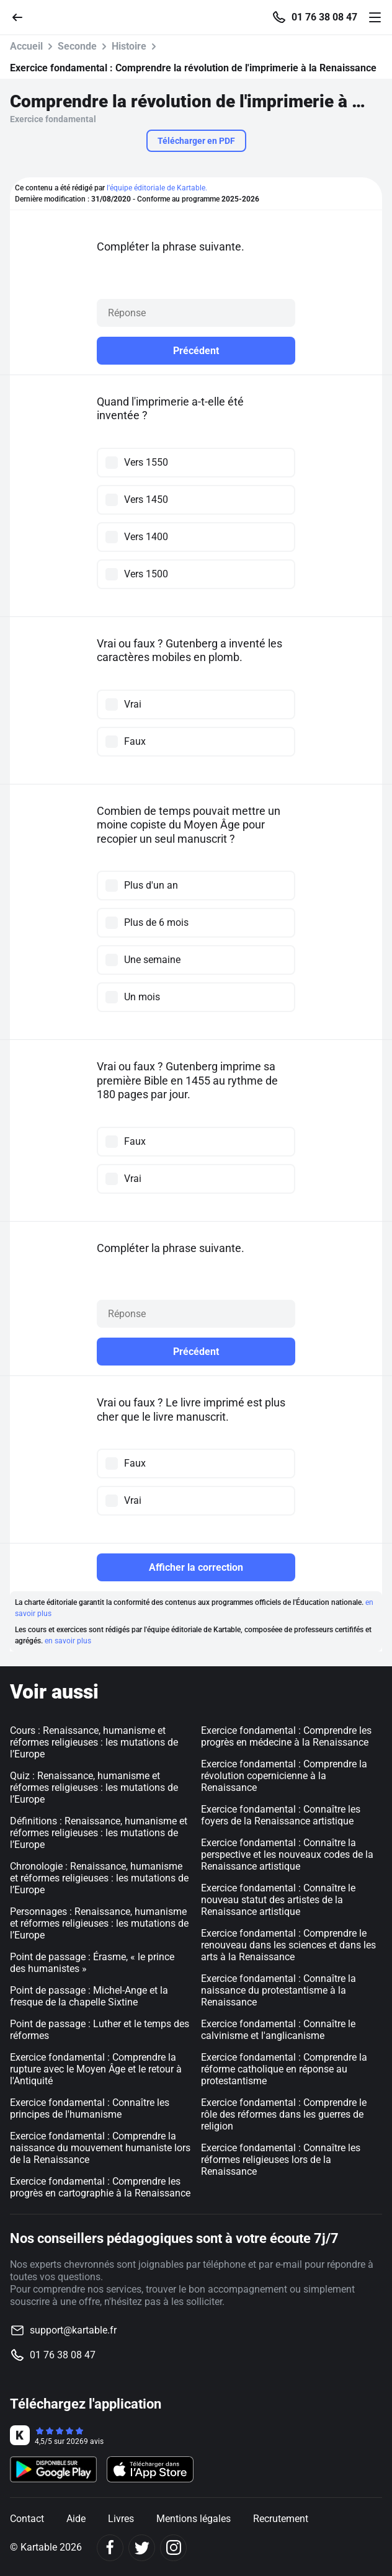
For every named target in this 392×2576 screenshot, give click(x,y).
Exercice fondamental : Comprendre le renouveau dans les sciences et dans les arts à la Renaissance (288, 1945)
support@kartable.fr (73, 2330)
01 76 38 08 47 (324, 17)
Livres (121, 2519)
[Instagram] (173, 2547)
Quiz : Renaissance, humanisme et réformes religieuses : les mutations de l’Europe (94, 1787)
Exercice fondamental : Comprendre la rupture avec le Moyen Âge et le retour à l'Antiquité (96, 2069)
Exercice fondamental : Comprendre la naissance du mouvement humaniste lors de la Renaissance (100, 2147)
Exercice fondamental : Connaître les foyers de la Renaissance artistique (280, 1815)
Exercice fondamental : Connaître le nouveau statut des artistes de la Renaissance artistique (278, 1899)
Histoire (129, 46)
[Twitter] (141, 2547)
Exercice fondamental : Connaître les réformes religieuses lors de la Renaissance (280, 2159)
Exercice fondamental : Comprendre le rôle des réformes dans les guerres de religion (284, 2114)
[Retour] (22, 16)
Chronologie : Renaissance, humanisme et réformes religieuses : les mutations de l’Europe (99, 1878)
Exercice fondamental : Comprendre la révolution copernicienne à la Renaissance (284, 1775)
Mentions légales (193, 2519)
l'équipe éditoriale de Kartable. (157, 188)
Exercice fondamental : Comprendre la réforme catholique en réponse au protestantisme (284, 2069)
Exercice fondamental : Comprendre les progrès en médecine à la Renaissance (286, 1736)
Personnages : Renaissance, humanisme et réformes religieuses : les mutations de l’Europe (99, 1923)
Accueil (26, 46)
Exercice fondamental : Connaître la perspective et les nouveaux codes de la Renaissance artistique (287, 1854)
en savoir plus (68, 1641)
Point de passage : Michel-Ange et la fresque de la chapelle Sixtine (89, 1996)
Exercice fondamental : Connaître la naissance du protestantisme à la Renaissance (278, 1990)
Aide (76, 2519)
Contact (27, 2519)
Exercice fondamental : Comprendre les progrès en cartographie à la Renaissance (100, 2187)
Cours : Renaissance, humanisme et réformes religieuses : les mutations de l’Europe (94, 1742)
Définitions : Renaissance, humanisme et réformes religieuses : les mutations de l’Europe (98, 1832)
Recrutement (280, 2519)
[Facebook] (110, 2547)
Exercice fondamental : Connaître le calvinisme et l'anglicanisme (278, 2029)
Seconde (77, 46)
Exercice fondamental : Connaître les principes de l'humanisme (89, 2108)
